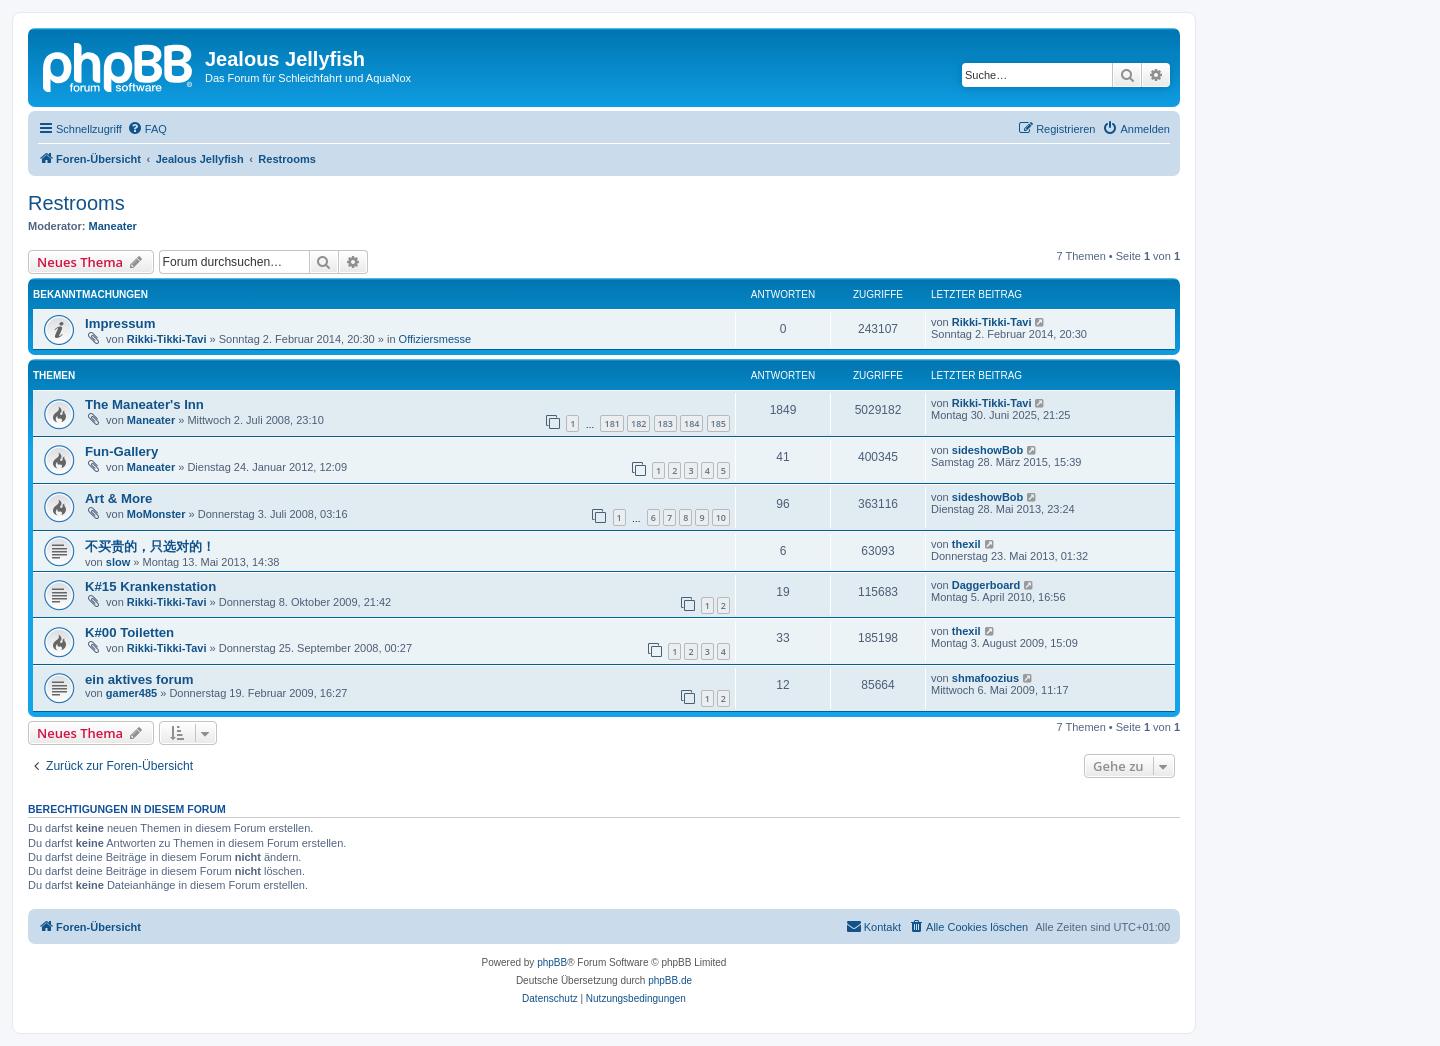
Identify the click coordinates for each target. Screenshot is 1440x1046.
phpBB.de (670, 980)
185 (718, 423)
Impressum (120, 323)
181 (611, 423)
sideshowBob (988, 450)
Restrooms (76, 203)
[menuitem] (147, 129)
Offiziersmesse (435, 339)
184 (691, 423)
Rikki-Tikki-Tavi (167, 339)
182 (638, 423)
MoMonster (156, 514)
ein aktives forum (139, 679)
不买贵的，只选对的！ (150, 546)
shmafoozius (985, 678)
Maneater (113, 226)
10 (721, 517)
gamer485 (131, 693)
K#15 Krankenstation (150, 586)
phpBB (552, 962)
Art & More (118, 498)
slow (118, 562)
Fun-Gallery (121, 451)
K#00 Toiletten (129, 632)
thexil (966, 544)
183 (665, 423)
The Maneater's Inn (144, 404)
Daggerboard (986, 585)
